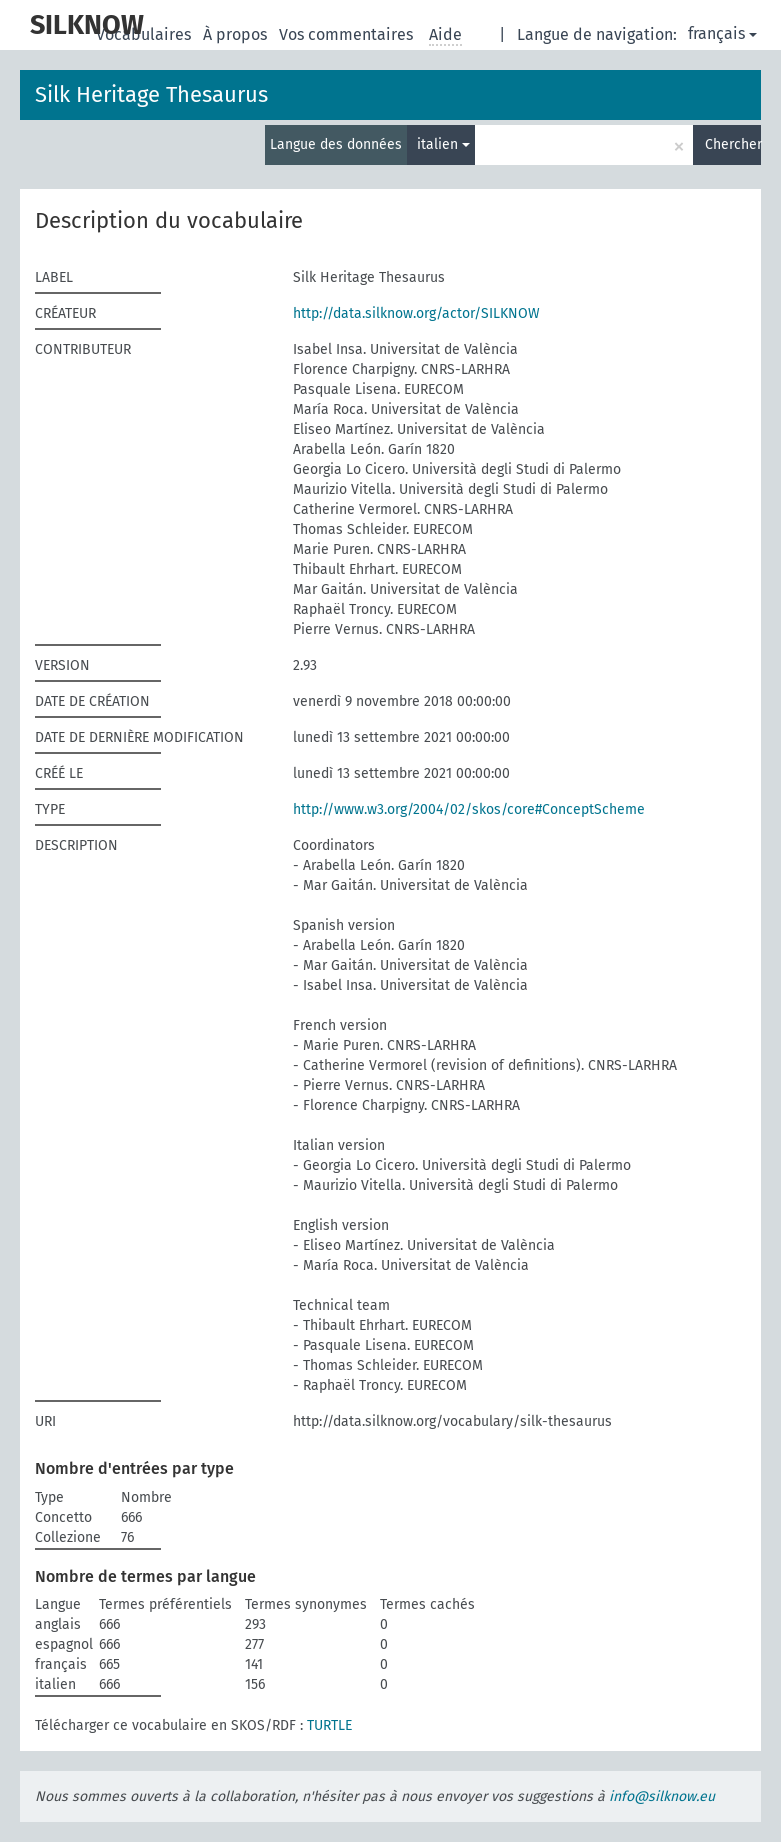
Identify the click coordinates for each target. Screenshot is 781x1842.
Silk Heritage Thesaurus (151, 94)
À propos (237, 34)
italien (443, 144)
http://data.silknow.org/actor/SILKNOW (416, 313)
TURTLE (329, 1725)
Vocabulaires (145, 34)
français (722, 33)
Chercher (733, 144)
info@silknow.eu (662, 1796)
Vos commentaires (348, 34)
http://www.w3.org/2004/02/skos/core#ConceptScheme (469, 809)
